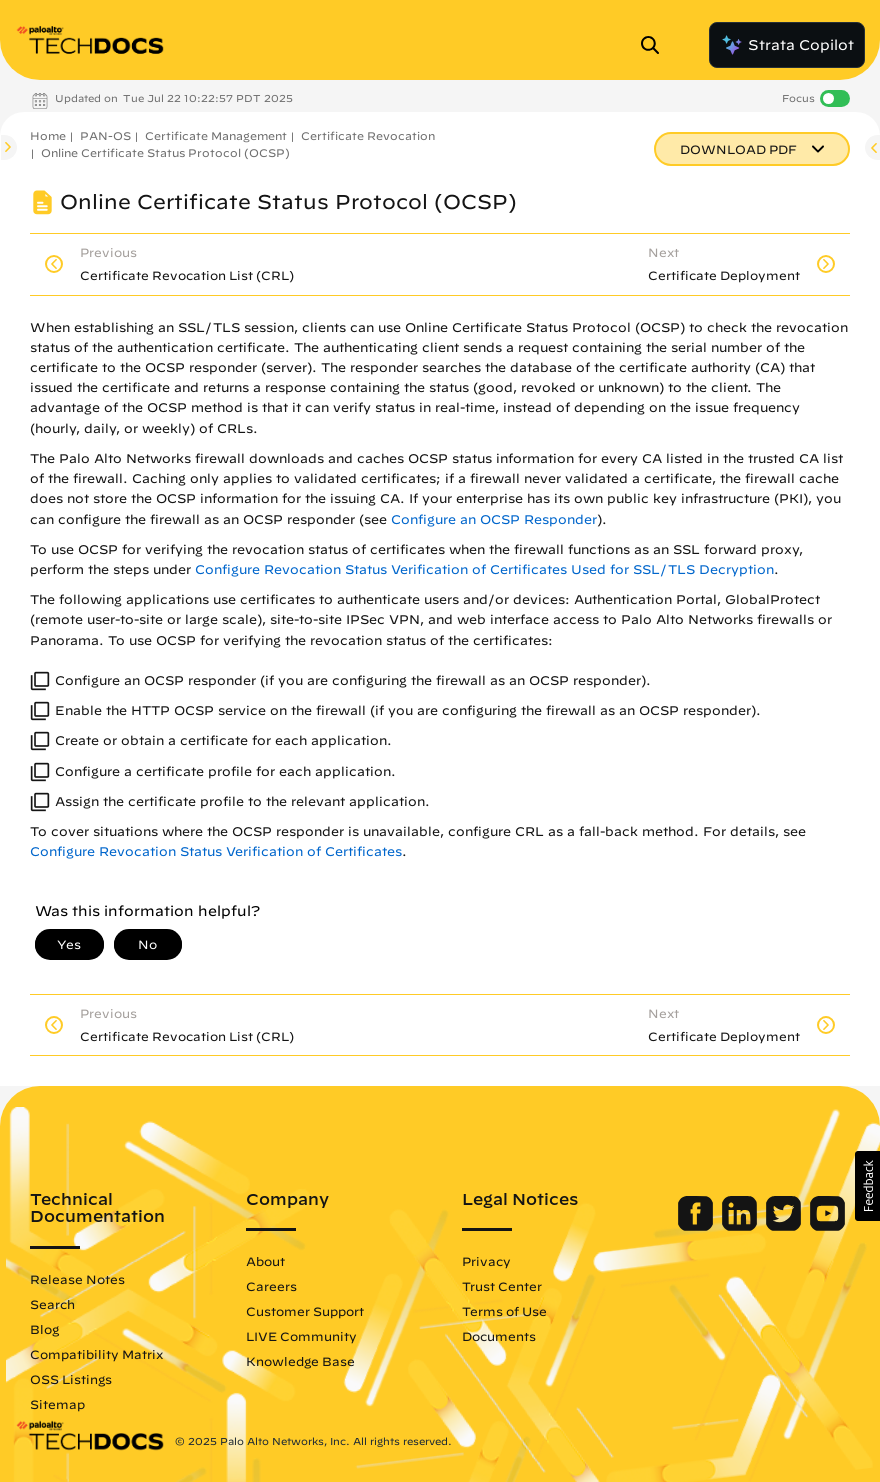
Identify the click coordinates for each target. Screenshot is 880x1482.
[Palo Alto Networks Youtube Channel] (827, 1226)
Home (48, 135)
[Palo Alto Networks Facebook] (697, 1226)
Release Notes (77, 1279)
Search (52, 1304)
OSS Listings (71, 1379)
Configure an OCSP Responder (494, 519)
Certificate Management (216, 135)
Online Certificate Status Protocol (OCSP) (165, 152)
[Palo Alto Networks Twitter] (785, 1226)
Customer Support (305, 1311)
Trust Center (502, 1286)
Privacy (486, 1261)
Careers (271, 1286)
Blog (44, 1329)
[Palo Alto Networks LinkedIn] (741, 1226)
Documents (499, 1336)
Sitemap (57, 1404)
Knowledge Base (300, 1361)
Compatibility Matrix (96, 1354)
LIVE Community (301, 1336)
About (265, 1261)
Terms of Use (504, 1311)
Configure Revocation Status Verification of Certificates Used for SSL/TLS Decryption (484, 569)
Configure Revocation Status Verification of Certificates (216, 851)
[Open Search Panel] (656, 45)
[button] (867, 1186)
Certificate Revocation (368, 135)
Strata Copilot (787, 45)
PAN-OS (105, 135)
